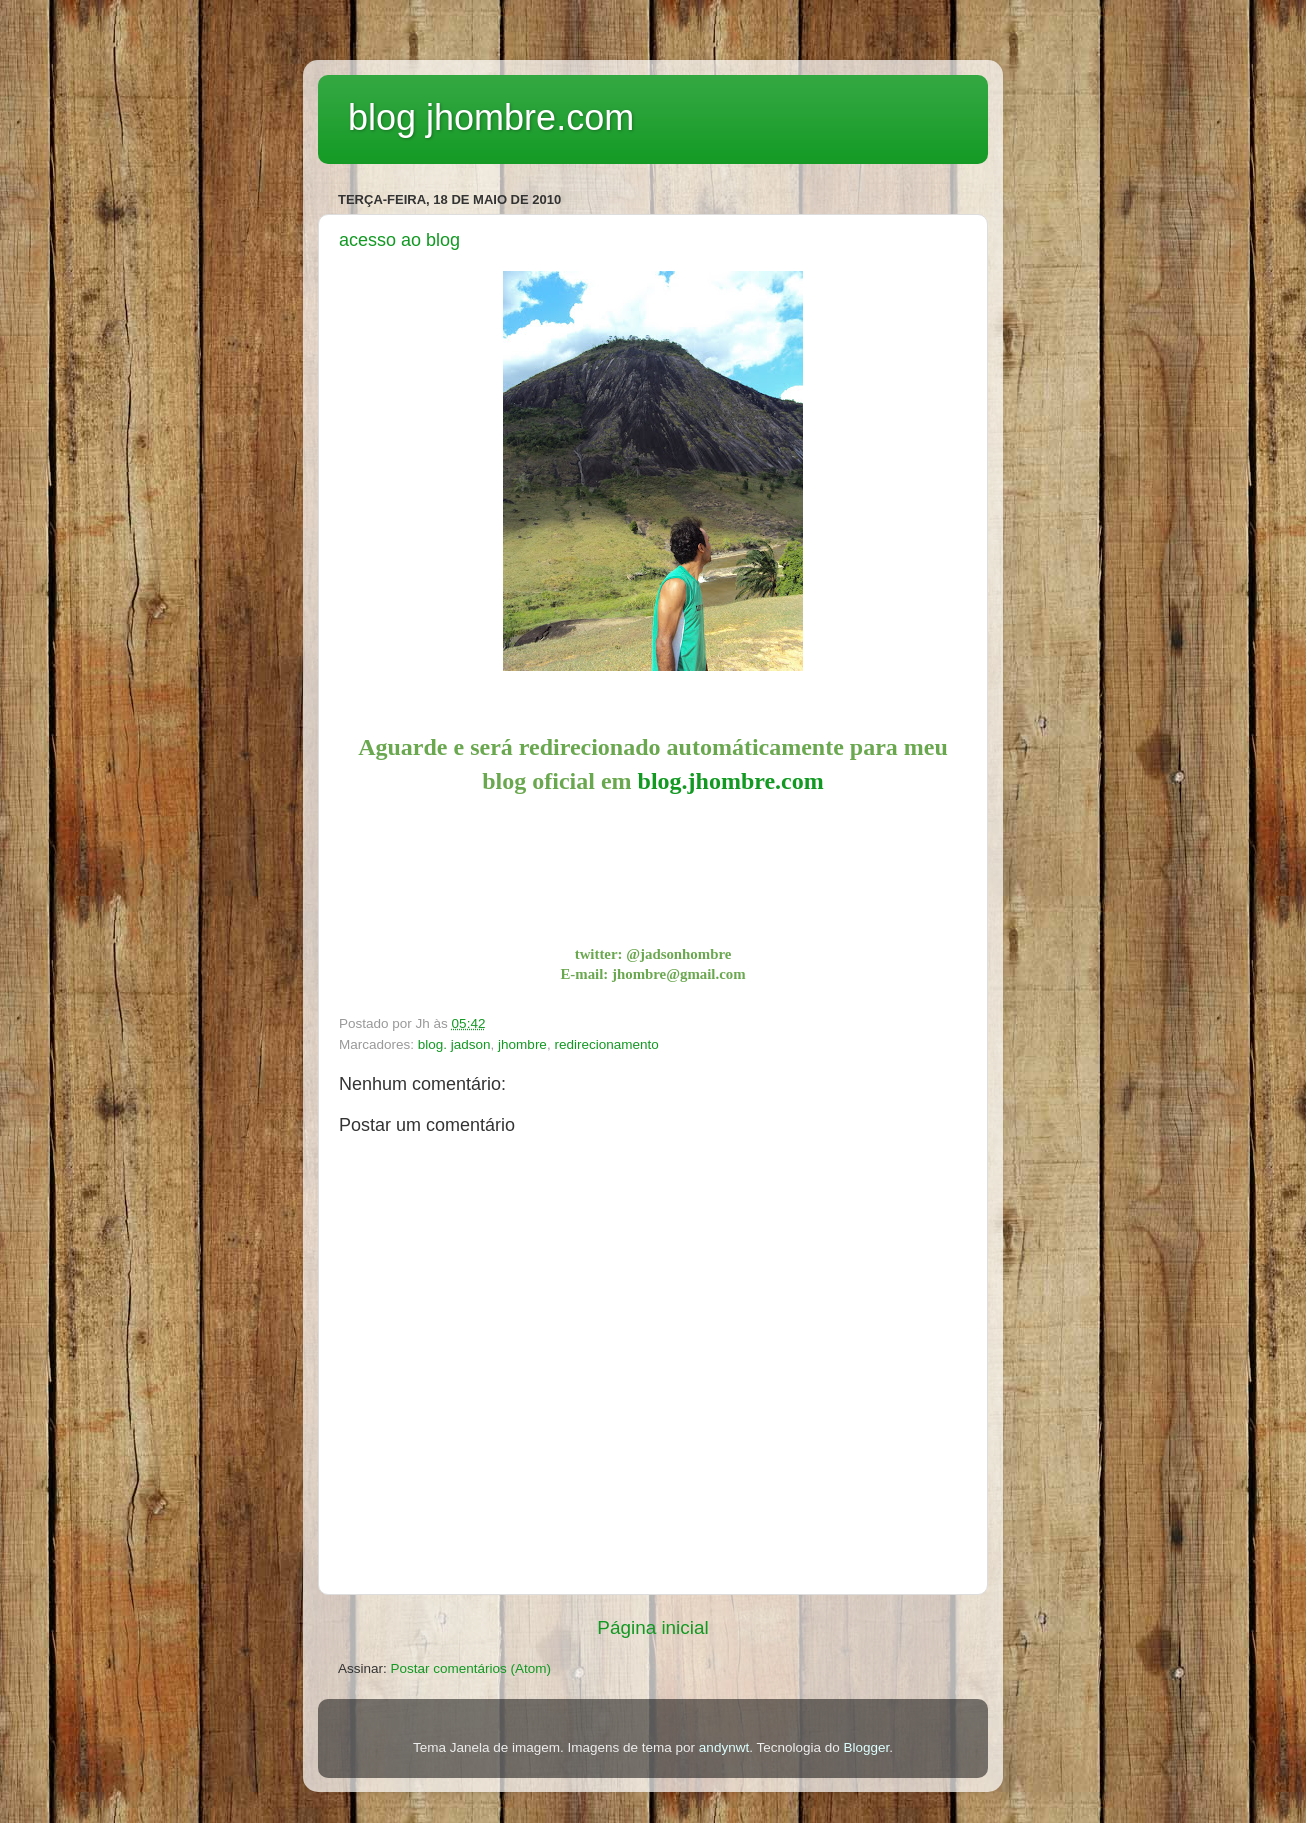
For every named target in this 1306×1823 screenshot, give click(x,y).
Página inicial (652, 1627)
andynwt (724, 1747)
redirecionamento (606, 1044)
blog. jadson (454, 1044)
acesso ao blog (399, 240)
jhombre (522, 1044)
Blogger (866, 1747)
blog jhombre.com (491, 117)
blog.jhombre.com (731, 781)
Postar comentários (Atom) (471, 1668)
